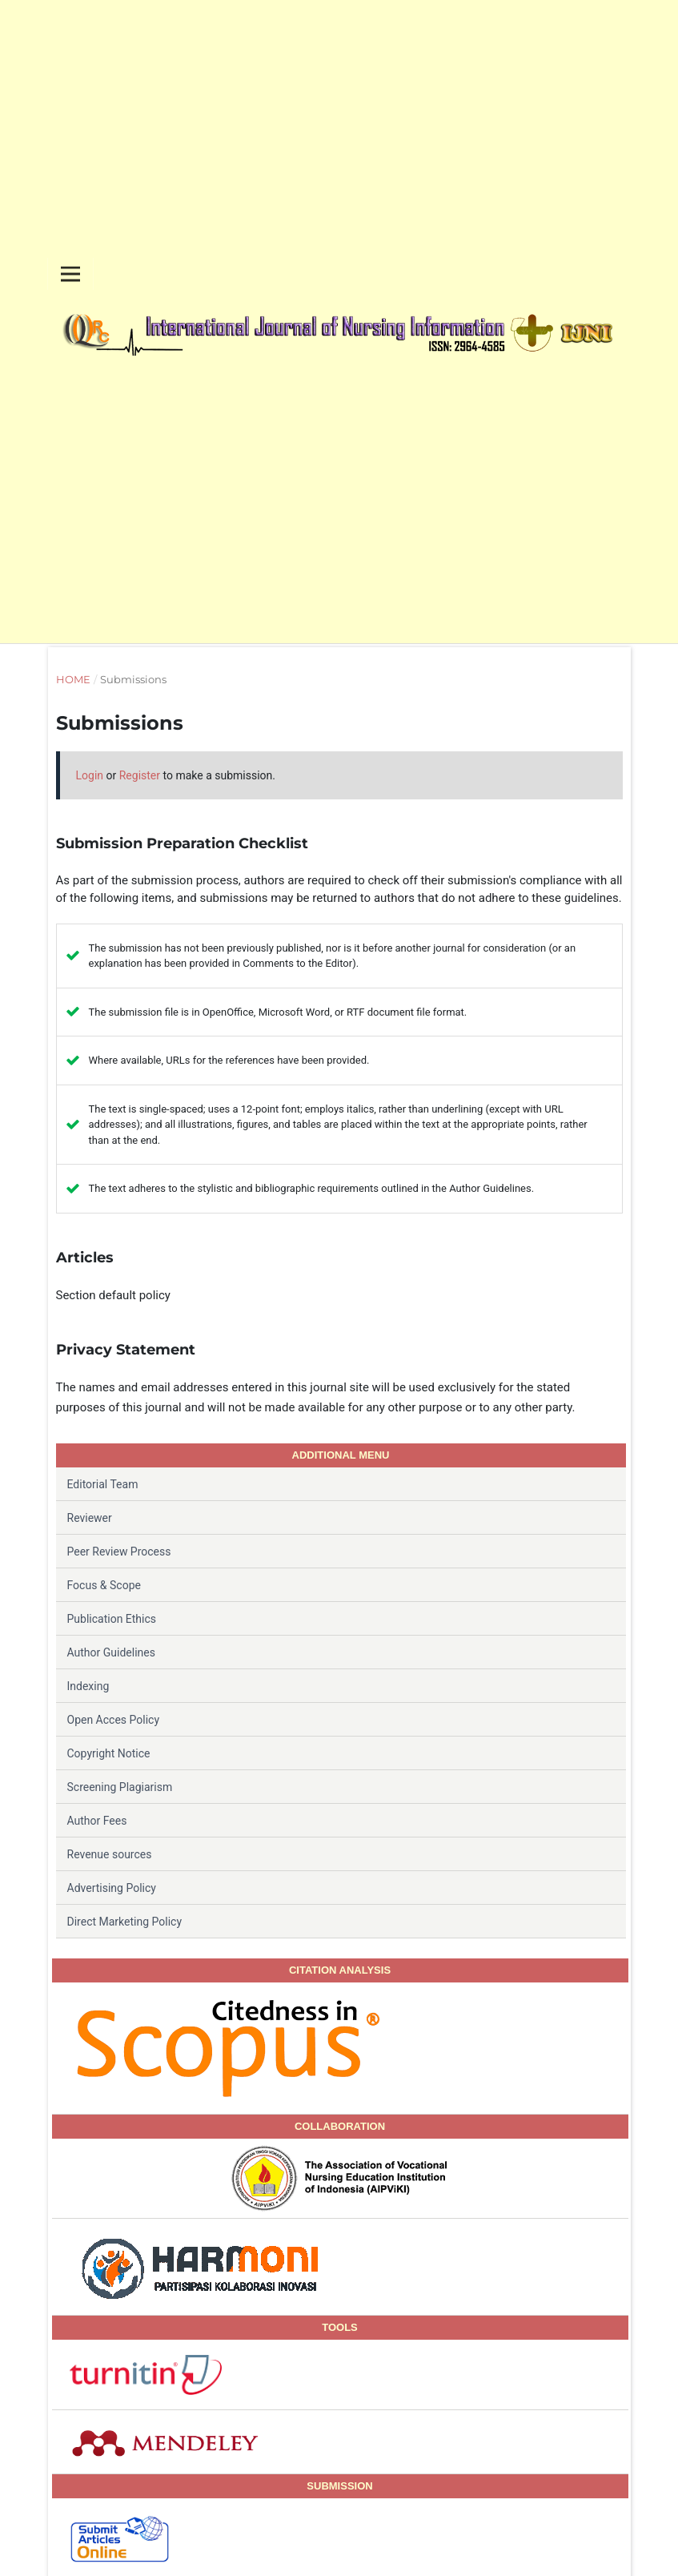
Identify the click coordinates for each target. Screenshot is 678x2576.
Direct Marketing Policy (125, 1921)
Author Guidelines (111, 1652)
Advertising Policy (111, 1888)
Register (139, 775)
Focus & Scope (104, 1585)
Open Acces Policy (113, 1719)
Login (90, 775)
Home (73, 679)
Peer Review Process (119, 1551)
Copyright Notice (108, 1753)
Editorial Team (102, 1484)
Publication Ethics (112, 1618)
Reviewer (89, 1517)
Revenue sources (109, 1854)
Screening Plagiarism (120, 1787)
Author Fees (97, 1820)
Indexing (88, 1686)
